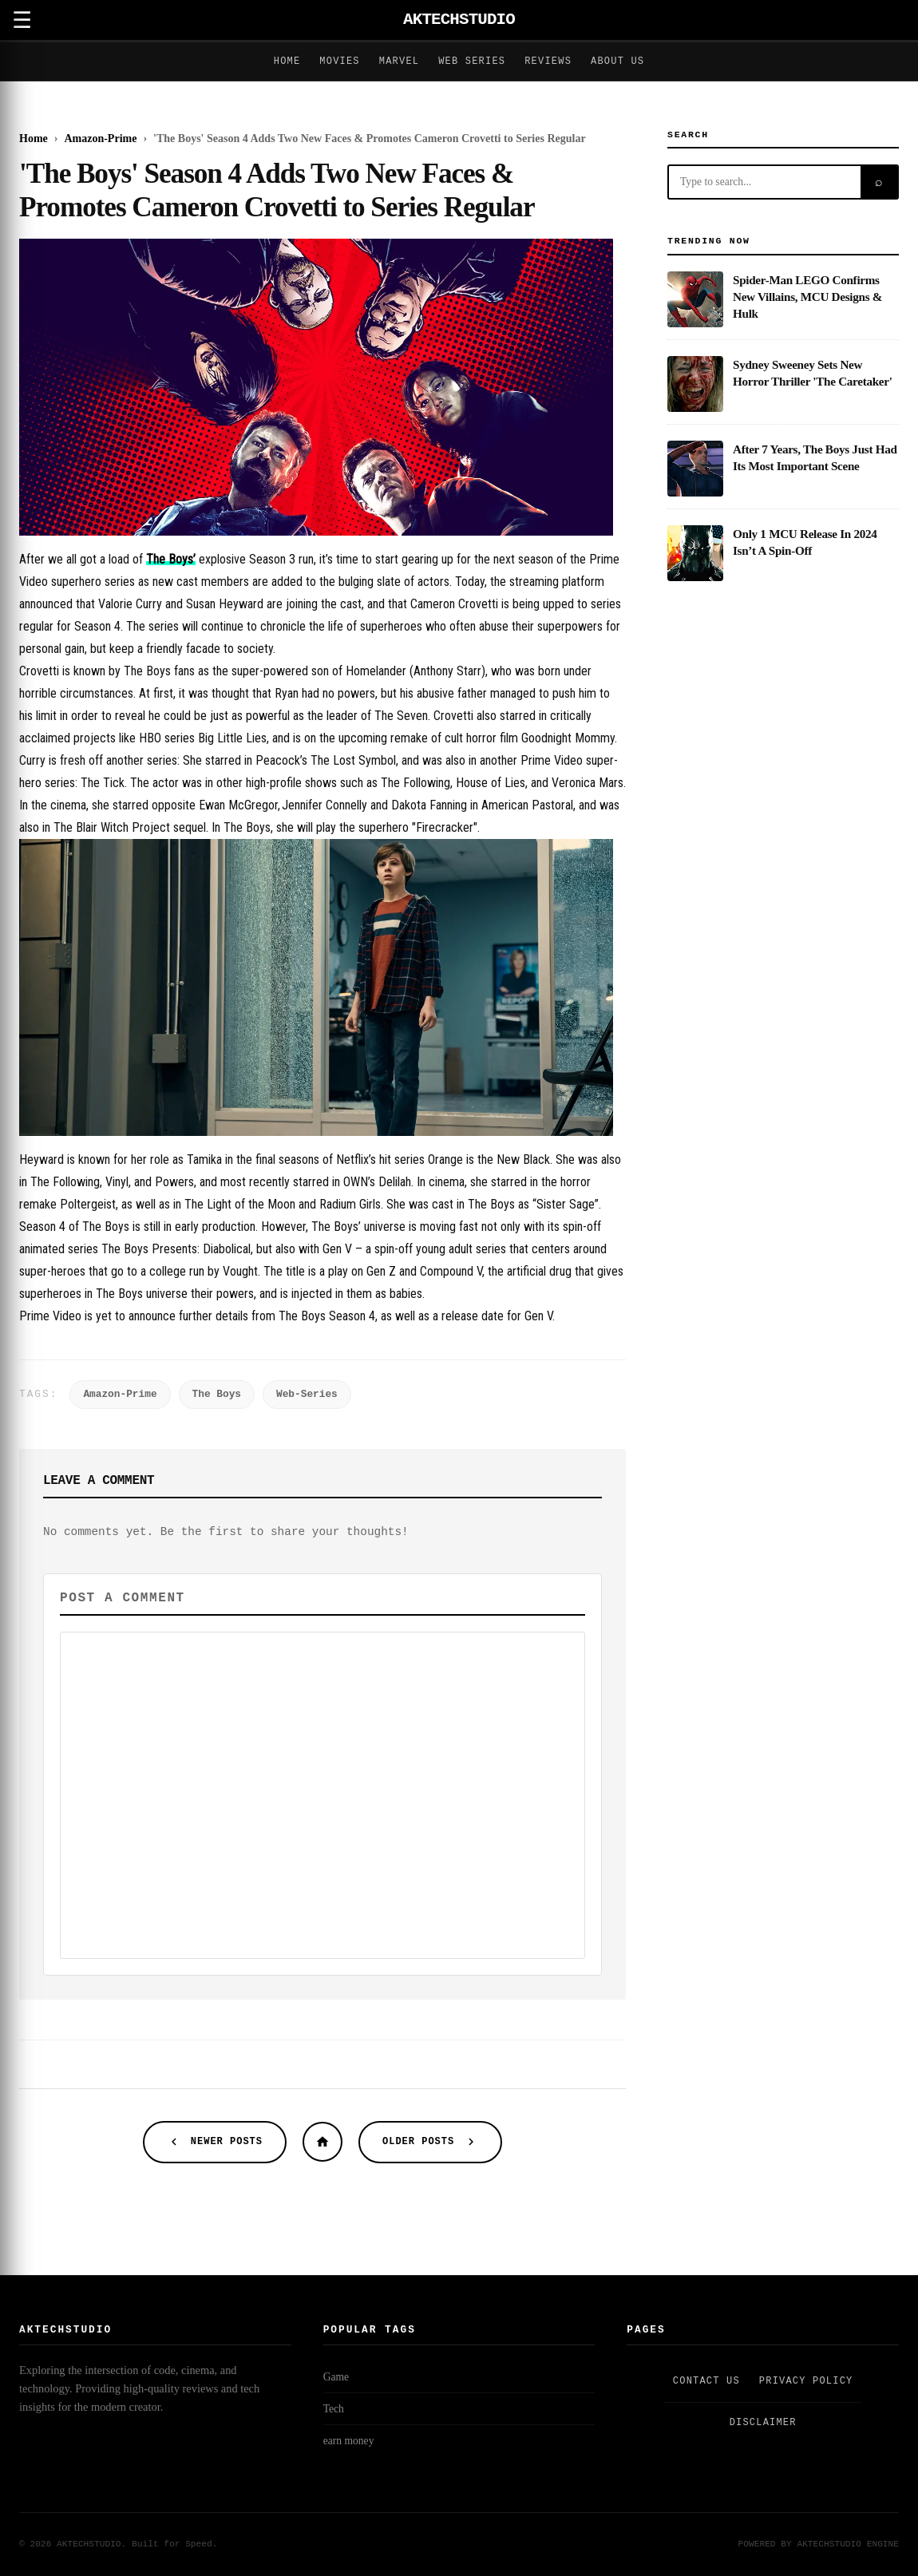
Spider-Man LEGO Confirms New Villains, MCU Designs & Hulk (807, 297)
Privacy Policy (806, 2381)
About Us (617, 61)
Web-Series (307, 1394)
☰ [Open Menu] (22, 20)
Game (336, 2377)
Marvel (399, 61)
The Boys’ (171, 559)
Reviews (548, 61)
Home (287, 61)
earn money (348, 2441)
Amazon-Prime (119, 1394)
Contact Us (706, 2381)
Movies (339, 61)
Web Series (471, 61)
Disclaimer (763, 2422)
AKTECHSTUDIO (459, 19)
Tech (333, 2409)
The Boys (216, 1394)
